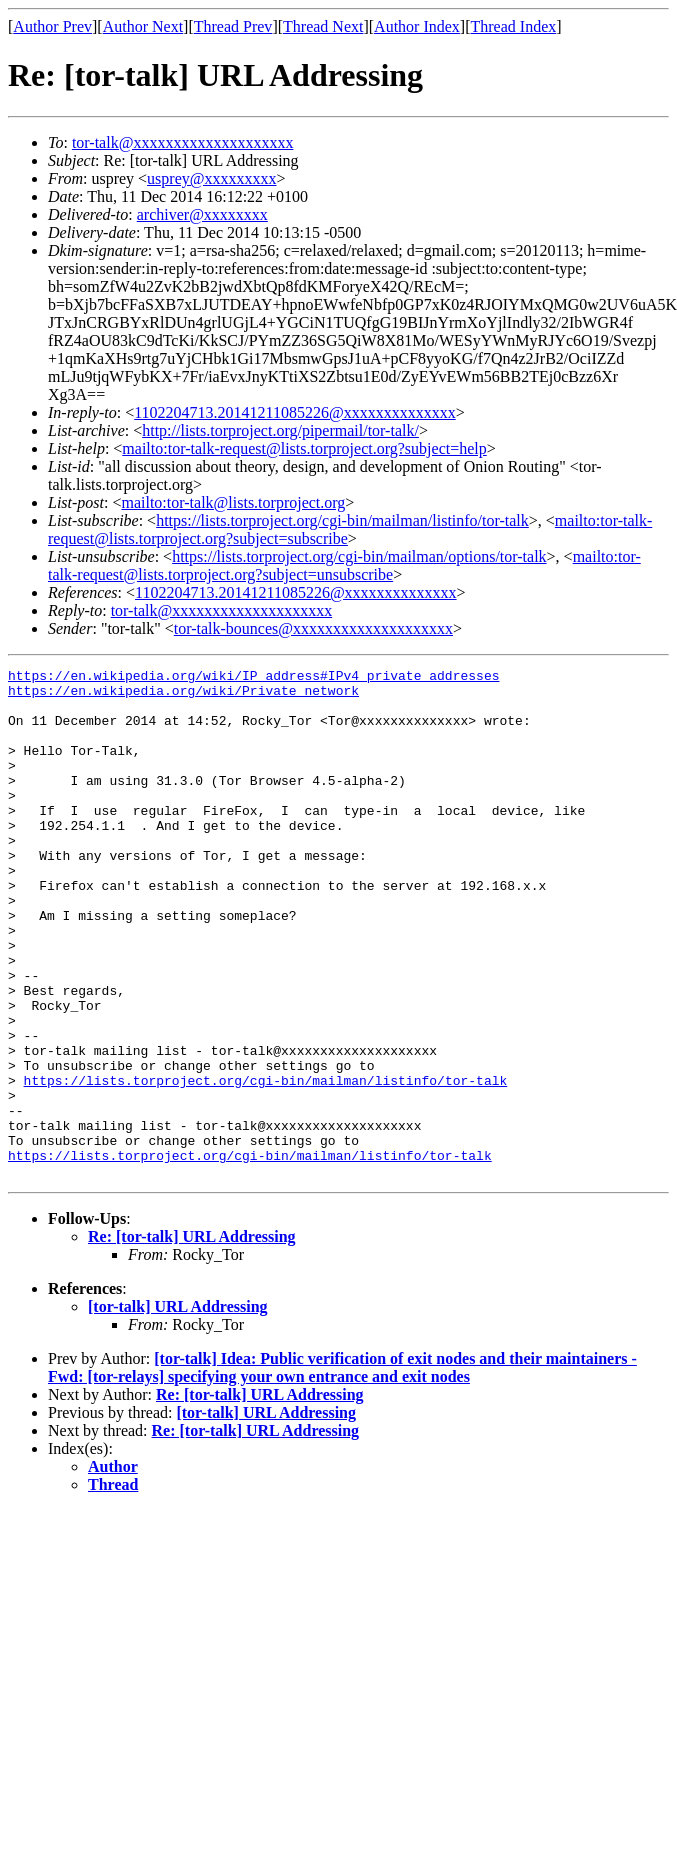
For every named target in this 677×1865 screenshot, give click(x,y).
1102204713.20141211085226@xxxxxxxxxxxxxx (295, 412)
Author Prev (52, 26)
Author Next (143, 26)
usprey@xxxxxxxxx (211, 178)
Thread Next (323, 26)
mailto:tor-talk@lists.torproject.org (233, 502)
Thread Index (514, 26)
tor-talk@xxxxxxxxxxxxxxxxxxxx (183, 142)
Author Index (417, 26)
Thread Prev (233, 26)
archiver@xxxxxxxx (202, 214)
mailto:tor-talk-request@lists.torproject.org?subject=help (304, 448)
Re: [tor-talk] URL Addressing (192, 1338)
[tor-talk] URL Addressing (178, 1408)
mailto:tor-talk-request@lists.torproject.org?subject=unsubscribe (344, 565)
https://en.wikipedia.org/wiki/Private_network (183, 696)
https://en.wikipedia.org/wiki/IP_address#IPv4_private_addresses (253, 678)
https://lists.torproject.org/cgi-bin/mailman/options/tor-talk (359, 556)
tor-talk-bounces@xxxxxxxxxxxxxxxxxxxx (313, 628)
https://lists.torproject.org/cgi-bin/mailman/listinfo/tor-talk (342, 520)
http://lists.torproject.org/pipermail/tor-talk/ (280, 430)
